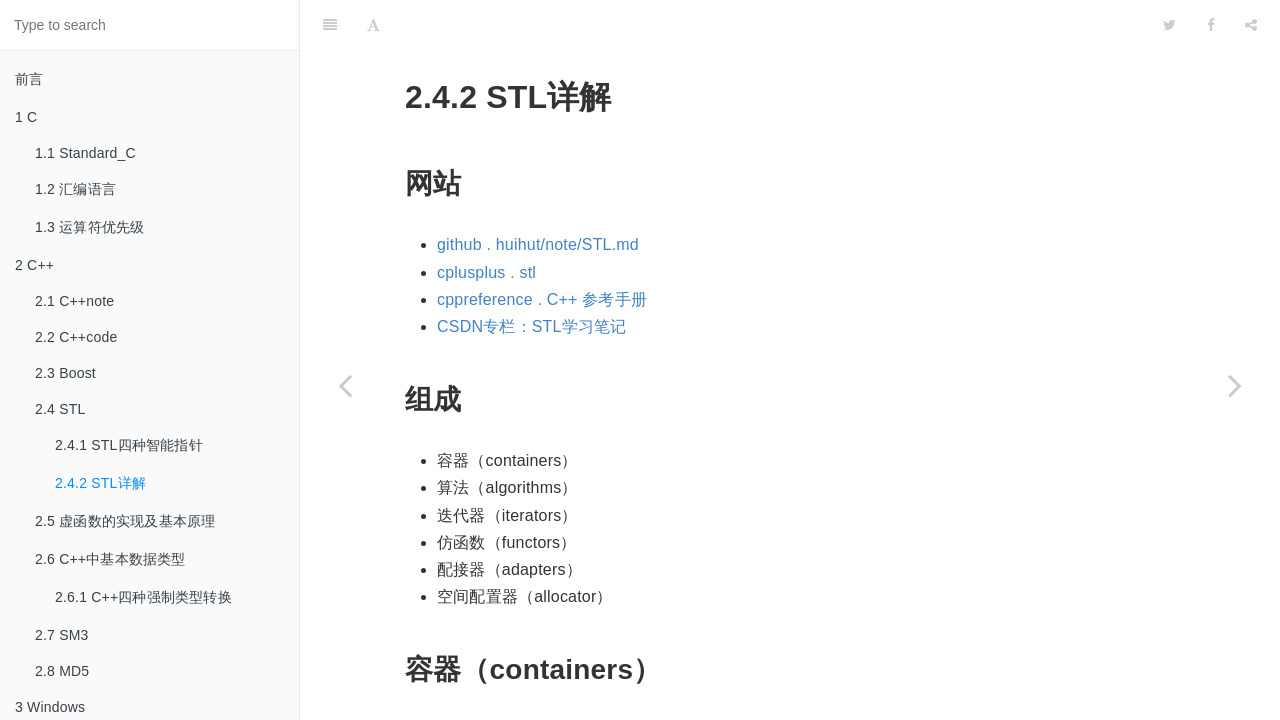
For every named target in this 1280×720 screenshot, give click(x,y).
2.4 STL (60, 409)
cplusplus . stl (486, 222)
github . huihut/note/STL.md (538, 194)
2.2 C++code (76, 337)
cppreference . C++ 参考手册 (542, 249)
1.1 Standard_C (85, 153)
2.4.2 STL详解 (100, 483)
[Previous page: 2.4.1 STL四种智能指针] (345, 385)
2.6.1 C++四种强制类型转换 (143, 597)
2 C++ (34, 265)
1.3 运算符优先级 (89, 227)
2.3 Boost (65, 373)
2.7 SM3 (62, 635)
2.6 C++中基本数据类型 (110, 559)
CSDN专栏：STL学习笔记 (531, 276)
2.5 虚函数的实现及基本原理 (125, 521)
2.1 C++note (74, 301)
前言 (29, 79)
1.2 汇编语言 (75, 189)
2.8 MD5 (62, 671)
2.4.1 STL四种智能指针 (129, 445)
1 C (26, 117)
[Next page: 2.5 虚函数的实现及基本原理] (1235, 385)
